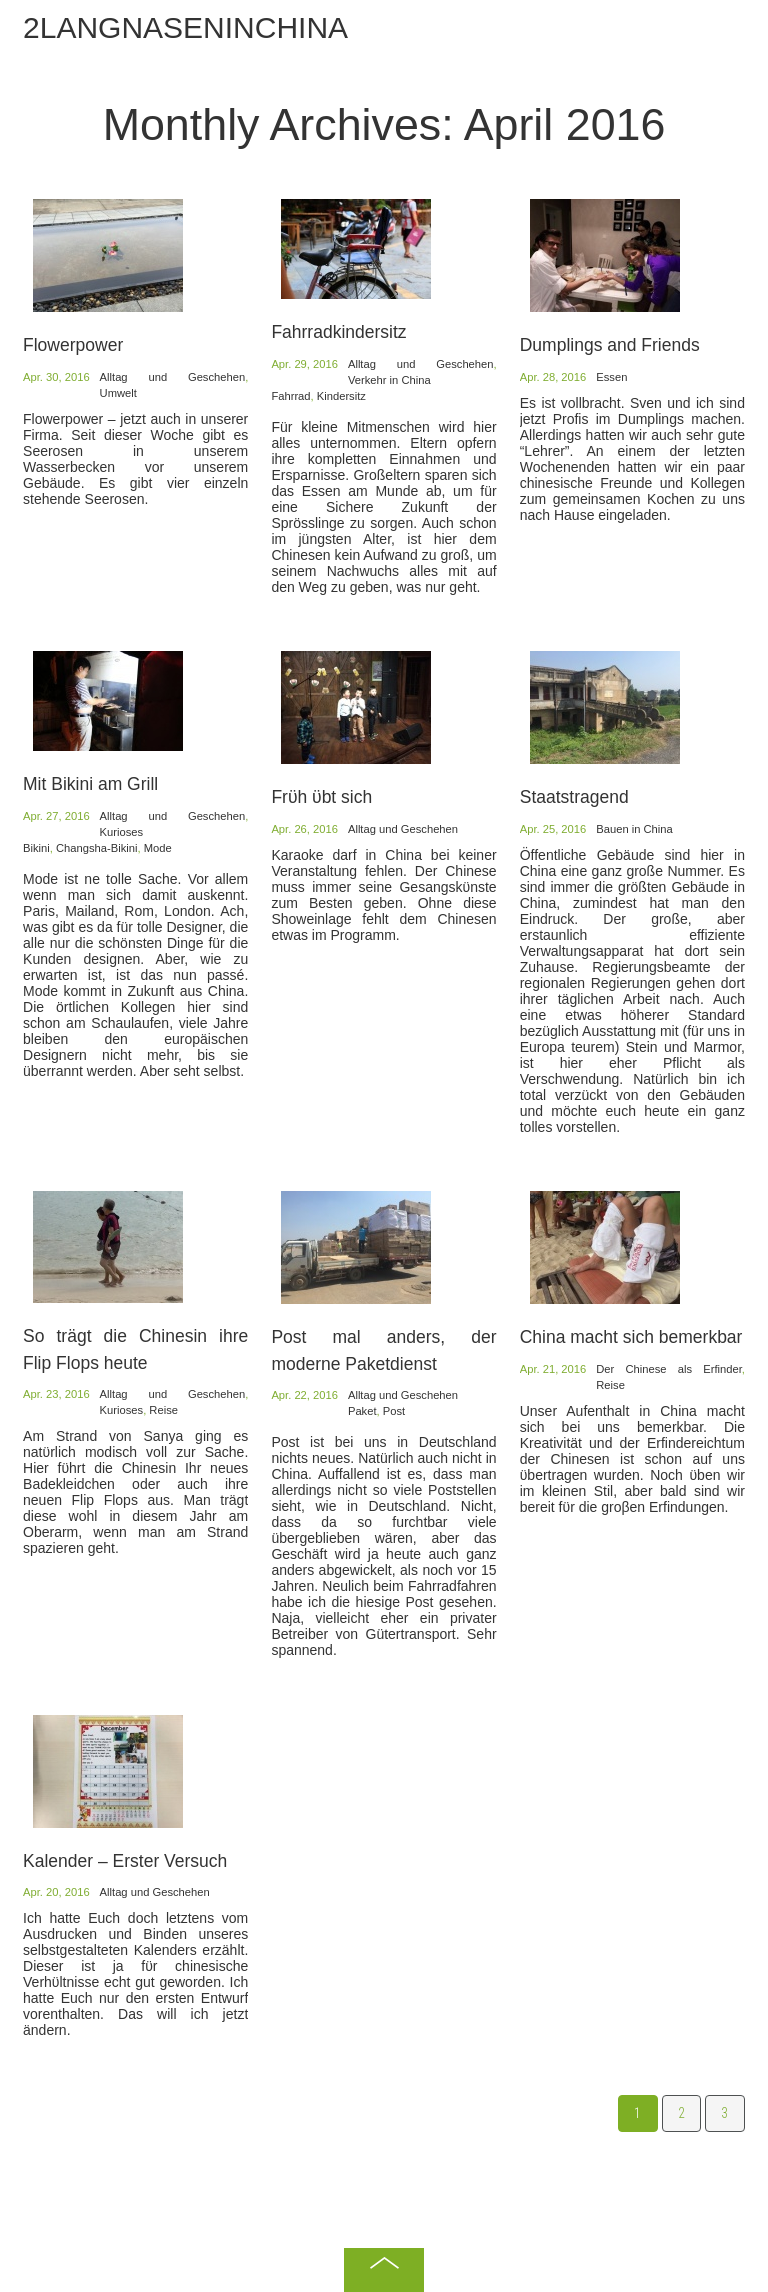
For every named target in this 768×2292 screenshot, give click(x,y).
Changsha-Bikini (96, 848)
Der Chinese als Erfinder (669, 1369)
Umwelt (118, 393)
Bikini (36, 848)
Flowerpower (73, 345)
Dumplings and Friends (610, 345)
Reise (163, 1410)
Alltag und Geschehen (173, 377)
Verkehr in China (389, 380)
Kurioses (122, 832)
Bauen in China (634, 829)
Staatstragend (574, 797)
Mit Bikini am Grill (90, 784)
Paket (362, 1411)
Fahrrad (290, 396)
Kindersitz (341, 396)
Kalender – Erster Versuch (125, 1861)
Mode (158, 848)
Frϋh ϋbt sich (321, 797)
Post (394, 1411)
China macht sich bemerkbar (631, 1337)
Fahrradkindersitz (338, 332)
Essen (611, 377)
